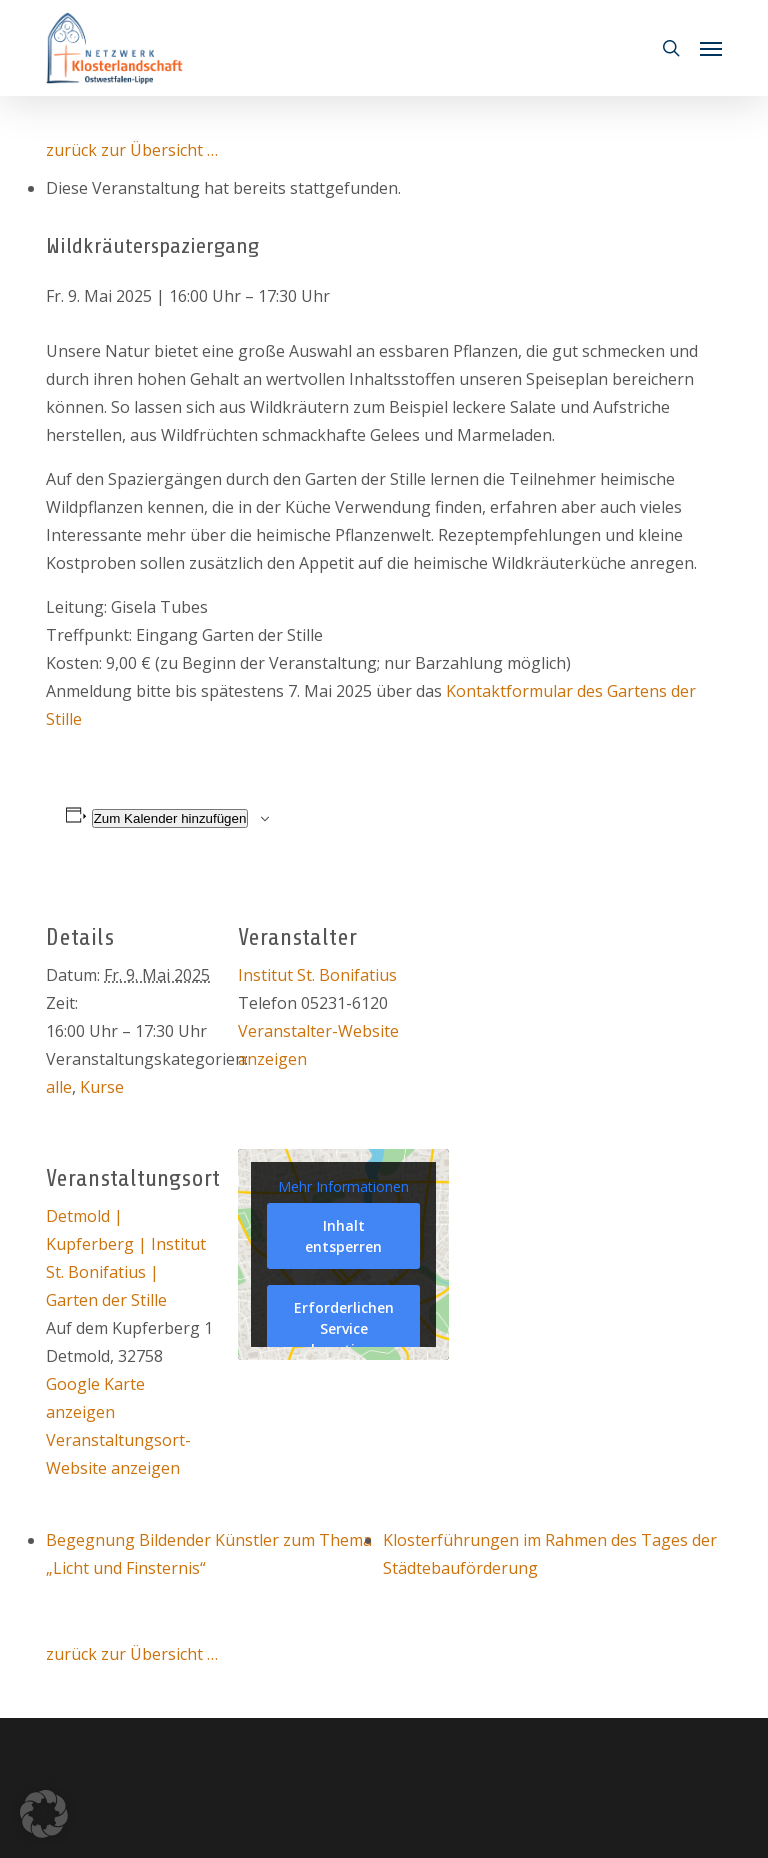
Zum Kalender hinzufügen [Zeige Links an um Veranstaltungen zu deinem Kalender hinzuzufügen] (170, 818)
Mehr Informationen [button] (343, 1186)
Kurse (102, 1087)
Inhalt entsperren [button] (343, 1236)
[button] (711, 48)
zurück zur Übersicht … (132, 150)
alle (59, 1087)
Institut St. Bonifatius (317, 975)
